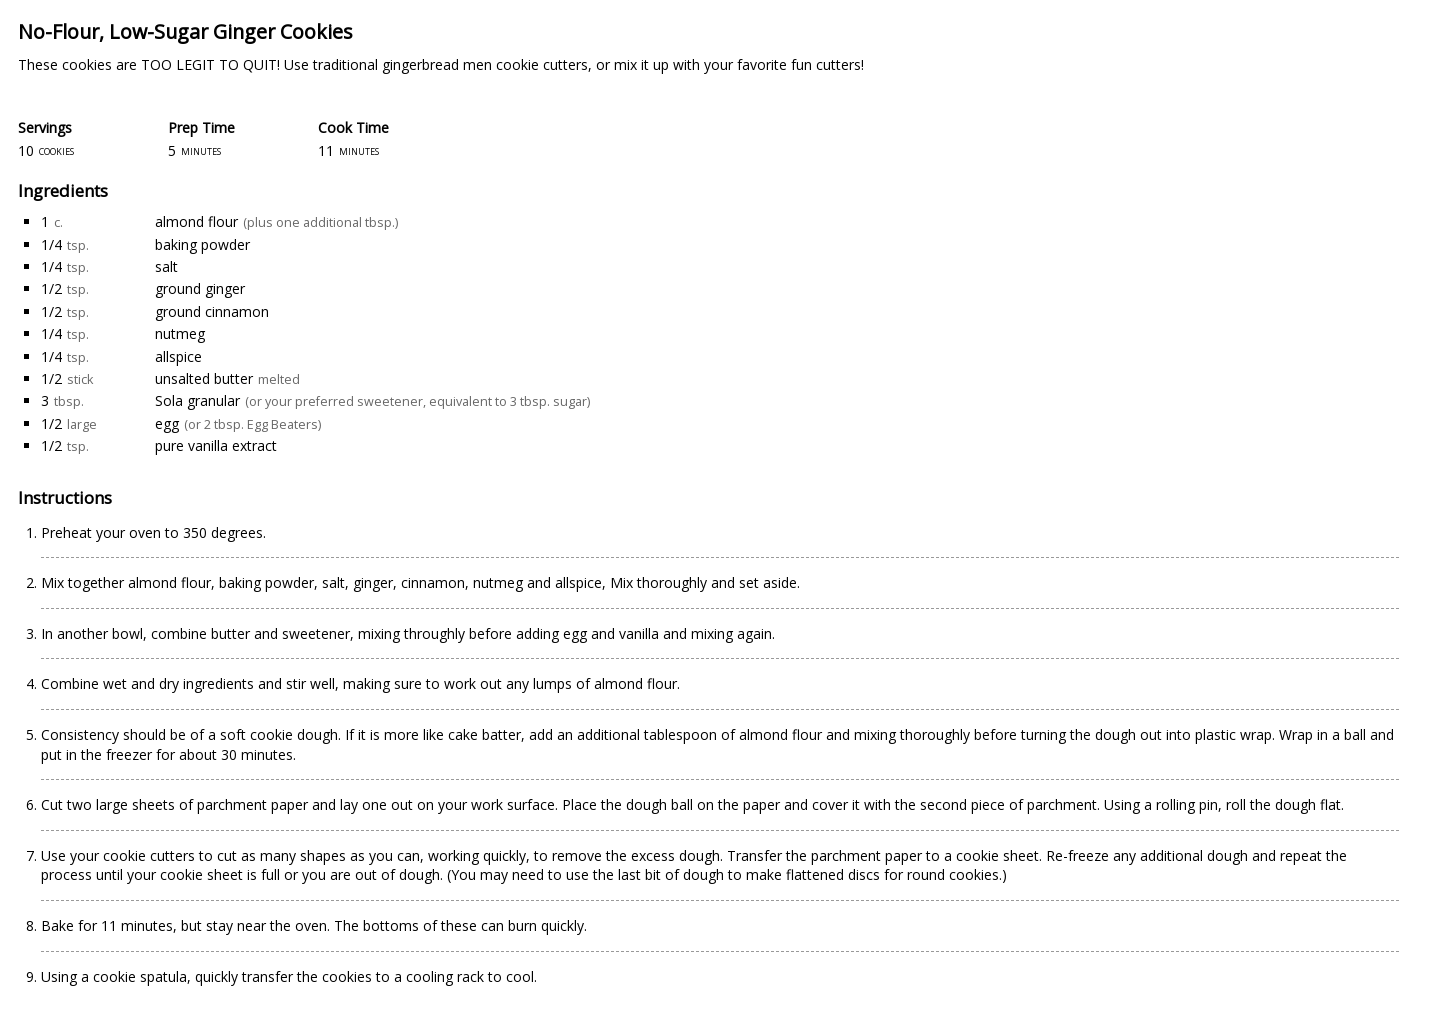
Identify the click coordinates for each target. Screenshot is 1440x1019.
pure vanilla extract (216, 445)
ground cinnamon (212, 311)
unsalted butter (204, 378)
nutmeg (180, 333)
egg (167, 423)
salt (166, 266)
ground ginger (200, 288)
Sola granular (197, 400)
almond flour (196, 221)
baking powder (202, 244)
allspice (178, 356)
